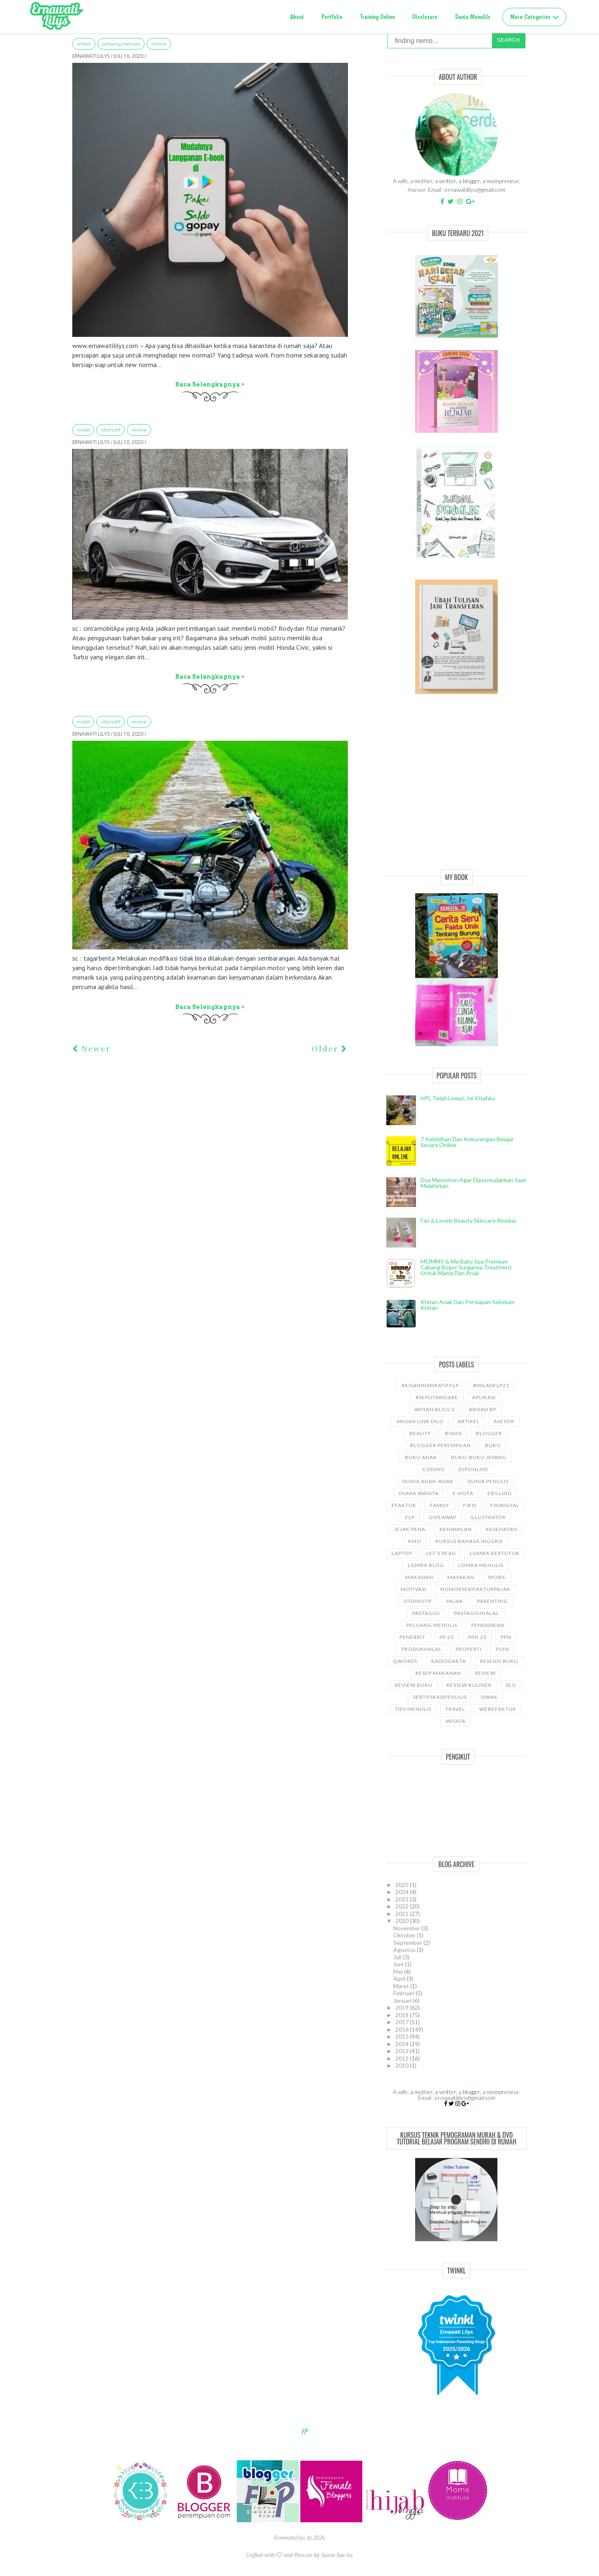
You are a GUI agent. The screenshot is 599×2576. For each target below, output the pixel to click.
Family (439, 1505)
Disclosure (424, 17)
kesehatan (501, 1529)
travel (455, 1709)
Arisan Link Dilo (420, 1421)
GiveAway (442, 1517)
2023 (402, 1899)
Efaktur (404, 1505)
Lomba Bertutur (494, 1553)
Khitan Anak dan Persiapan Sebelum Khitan (467, 1304)
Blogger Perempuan (440, 1445)
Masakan (460, 1577)
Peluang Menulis (121, 44)
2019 (402, 2007)
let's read (441, 1553)
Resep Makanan (438, 1673)
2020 (402, 1920)
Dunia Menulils (472, 17)
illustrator (488, 1517)
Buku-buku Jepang (478, 1457)
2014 (402, 2043)
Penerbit (412, 1637)
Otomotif (110, 430)
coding (433, 1469)
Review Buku (414, 1685)
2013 (402, 2050)
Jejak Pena (409, 1529)
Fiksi (469, 1505)
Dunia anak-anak (428, 1481)
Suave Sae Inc (337, 2555)
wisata (456, 1721)
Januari (403, 2000)
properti (469, 1649)
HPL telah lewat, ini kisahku (458, 1098)
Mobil (83, 430)
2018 (402, 2014)
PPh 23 (477, 1637)
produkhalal (422, 1649)
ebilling (499, 1493)
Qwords (405, 1661)
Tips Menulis (413, 1709)
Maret (401, 1985)
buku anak (421, 1457)
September (408, 1942)
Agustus (405, 1949)
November (407, 1928)
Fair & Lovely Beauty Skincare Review (468, 1220)
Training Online (377, 17)
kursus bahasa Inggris (469, 1541)
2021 (402, 1913)
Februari (404, 1992)
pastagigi (426, 1613)
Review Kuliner (469, 1685)
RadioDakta (448, 1661)
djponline (474, 1469)
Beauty (420, 1433)
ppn (506, 1637)
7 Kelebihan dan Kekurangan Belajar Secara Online (467, 1141)
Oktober (405, 1935)
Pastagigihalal (476, 1613)
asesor (504, 1421)
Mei (398, 1971)
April (399, 1978)
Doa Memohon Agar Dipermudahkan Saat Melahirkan (473, 1182)
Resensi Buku (499, 1661)
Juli (398, 1957)
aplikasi (484, 1397)
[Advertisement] (456, 791)
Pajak (455, 1601)
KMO (414, 1541)
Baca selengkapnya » (210, 384)
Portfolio (331, 17)
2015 (402, 2036)
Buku (493, 1445)
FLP (410, 1517)
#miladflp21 (491, 1385)
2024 (402, 1891)
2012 (402, 2058)
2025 (402, 1884)
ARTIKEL (84, 44)
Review (158, 44)
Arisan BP (483, 1409)
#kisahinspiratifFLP (430, 1385)
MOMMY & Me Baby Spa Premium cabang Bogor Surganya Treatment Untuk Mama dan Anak (466, 1267)
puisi (502, 1649)
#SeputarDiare (437, 1397)
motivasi (413, 1589)
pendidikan (487, 1625)
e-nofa (463, 1493)
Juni (399, 1964)
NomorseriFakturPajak (475, 1589)
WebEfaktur (497, 1709)
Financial (504, 1505)
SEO (511, 1685)
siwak (489, 1697)
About (297, 17)
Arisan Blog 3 (434, 1409)
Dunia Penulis (488, 1481)
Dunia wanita (419, 1493)
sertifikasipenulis (440, 1697)
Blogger (489, 1433)
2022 (402, 1906)
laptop (402, 1553)
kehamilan (456, 1529)
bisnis (453, 1433)
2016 (402, 2029)
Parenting (492, 1601)
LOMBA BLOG (426, 1565)
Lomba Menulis (480, 1565)
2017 (402, 2021)
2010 (402, 2065)
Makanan (419, 1577)
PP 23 (447, 1637)
